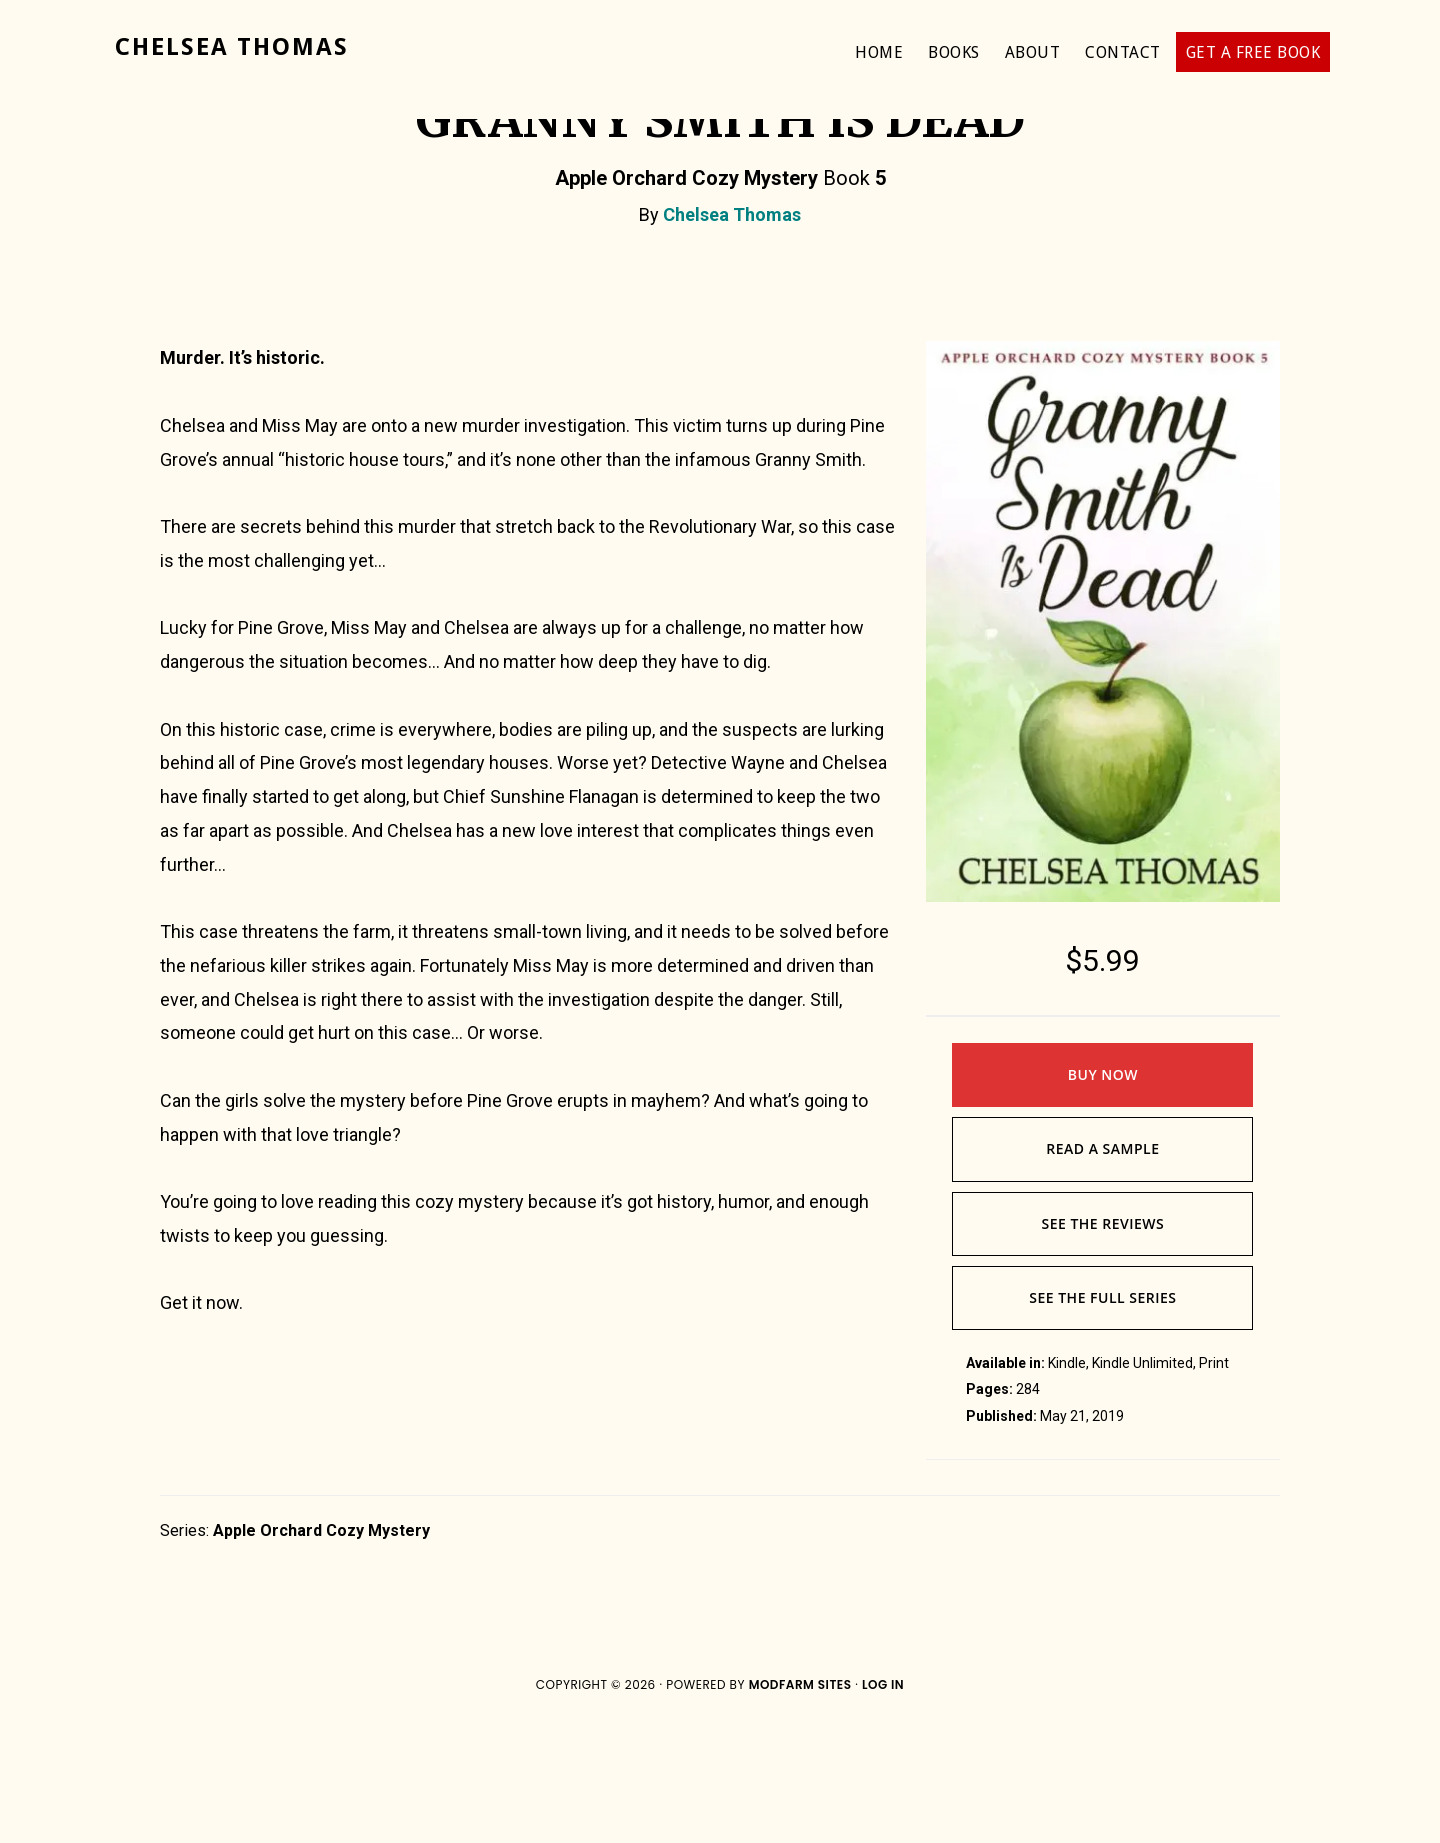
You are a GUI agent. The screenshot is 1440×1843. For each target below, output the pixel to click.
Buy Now (1103, 1193)
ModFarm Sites (800, 1803)
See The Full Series (1102, 1416)
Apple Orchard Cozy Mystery (321, 1649)
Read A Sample (1102, 1267)
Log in (883, 1803)
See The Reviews (1102, 1342)
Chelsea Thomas (232, 47)
